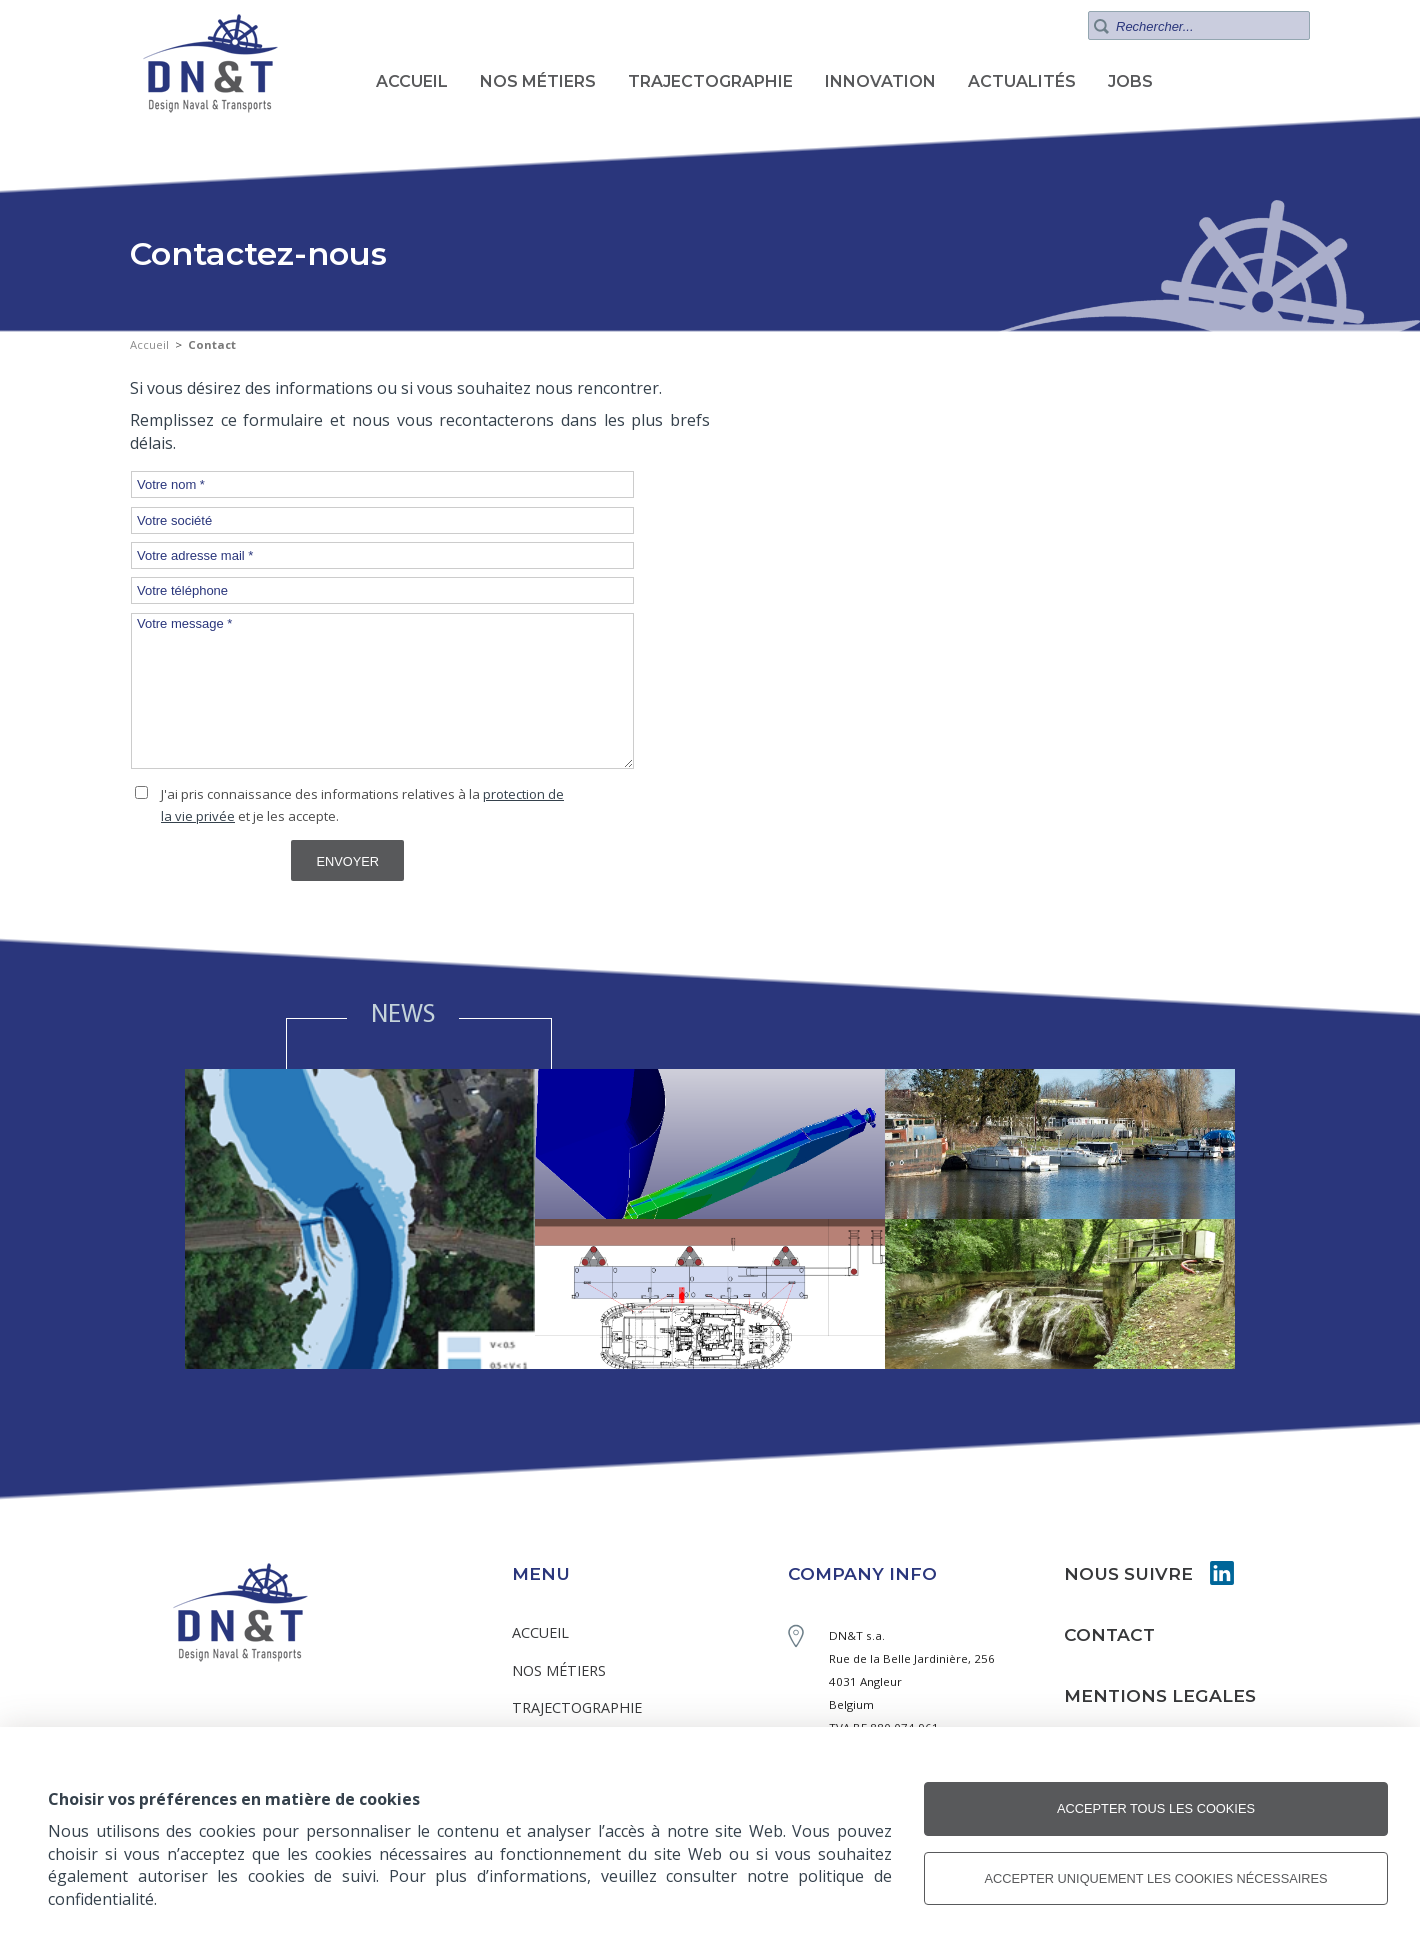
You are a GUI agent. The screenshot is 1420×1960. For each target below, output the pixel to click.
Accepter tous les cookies (1156, 1808)
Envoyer (347, 861)
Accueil (149, 344)
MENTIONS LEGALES (1160, 1695)
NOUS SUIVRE (1128, 1573)
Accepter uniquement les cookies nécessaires (1155, 1878)
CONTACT (1109, 1634)
